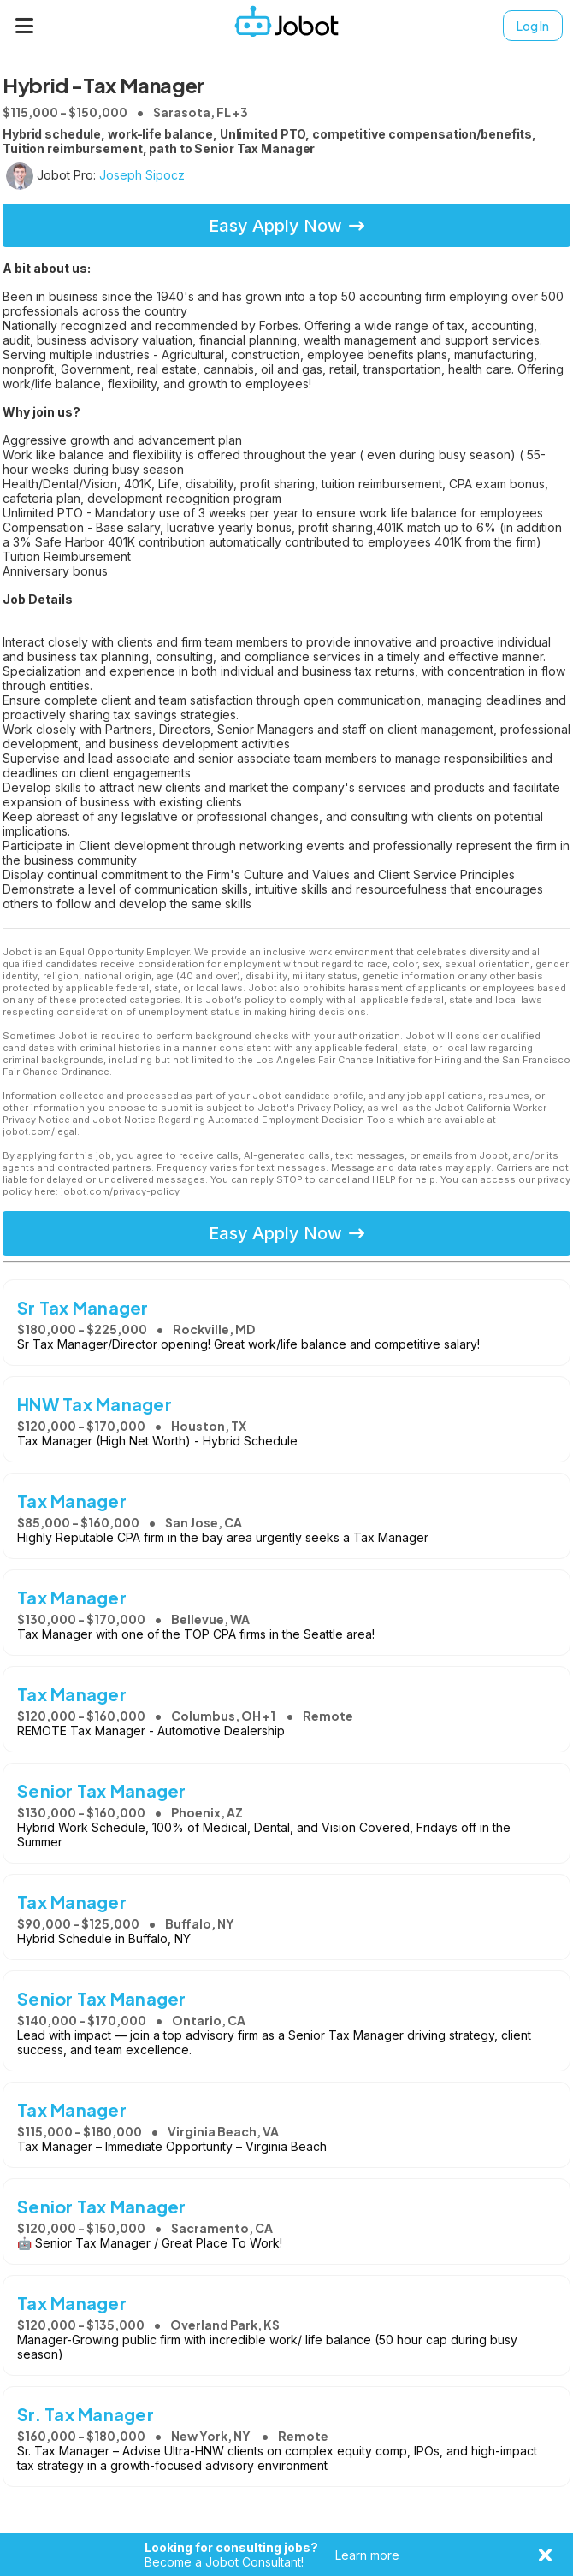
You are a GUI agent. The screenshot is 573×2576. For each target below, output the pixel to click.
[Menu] (24, 25)
